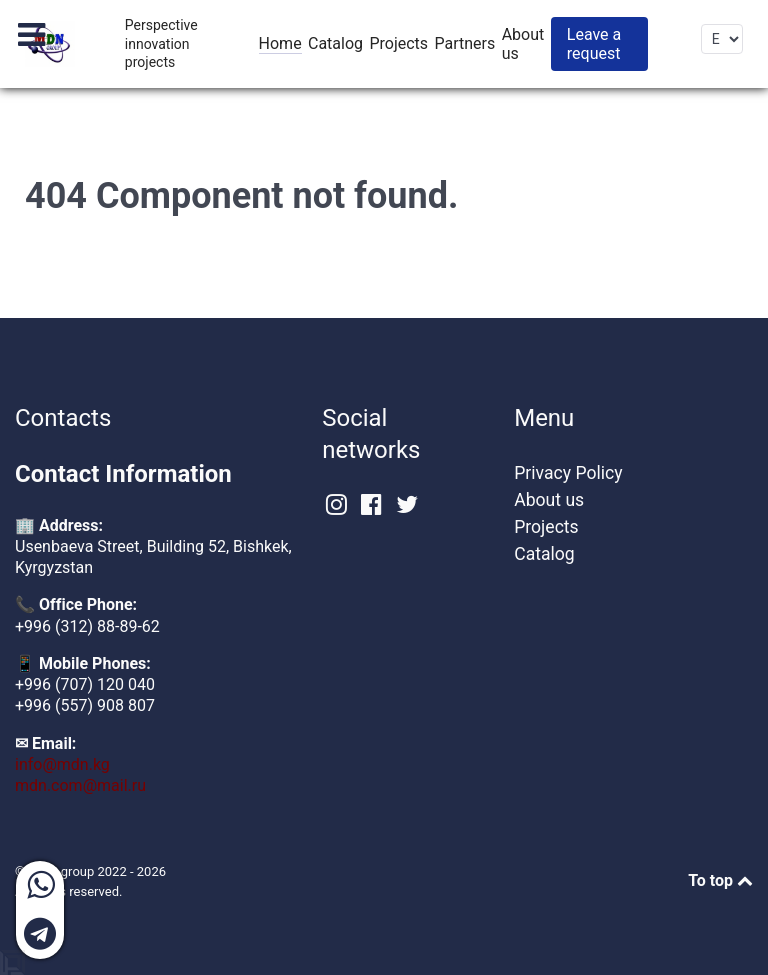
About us (549, 500)
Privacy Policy (568, 473)
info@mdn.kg (62, 764)
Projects (546, 527)
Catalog (544, 554)
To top (720, 880)
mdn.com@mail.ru (80, 785)
